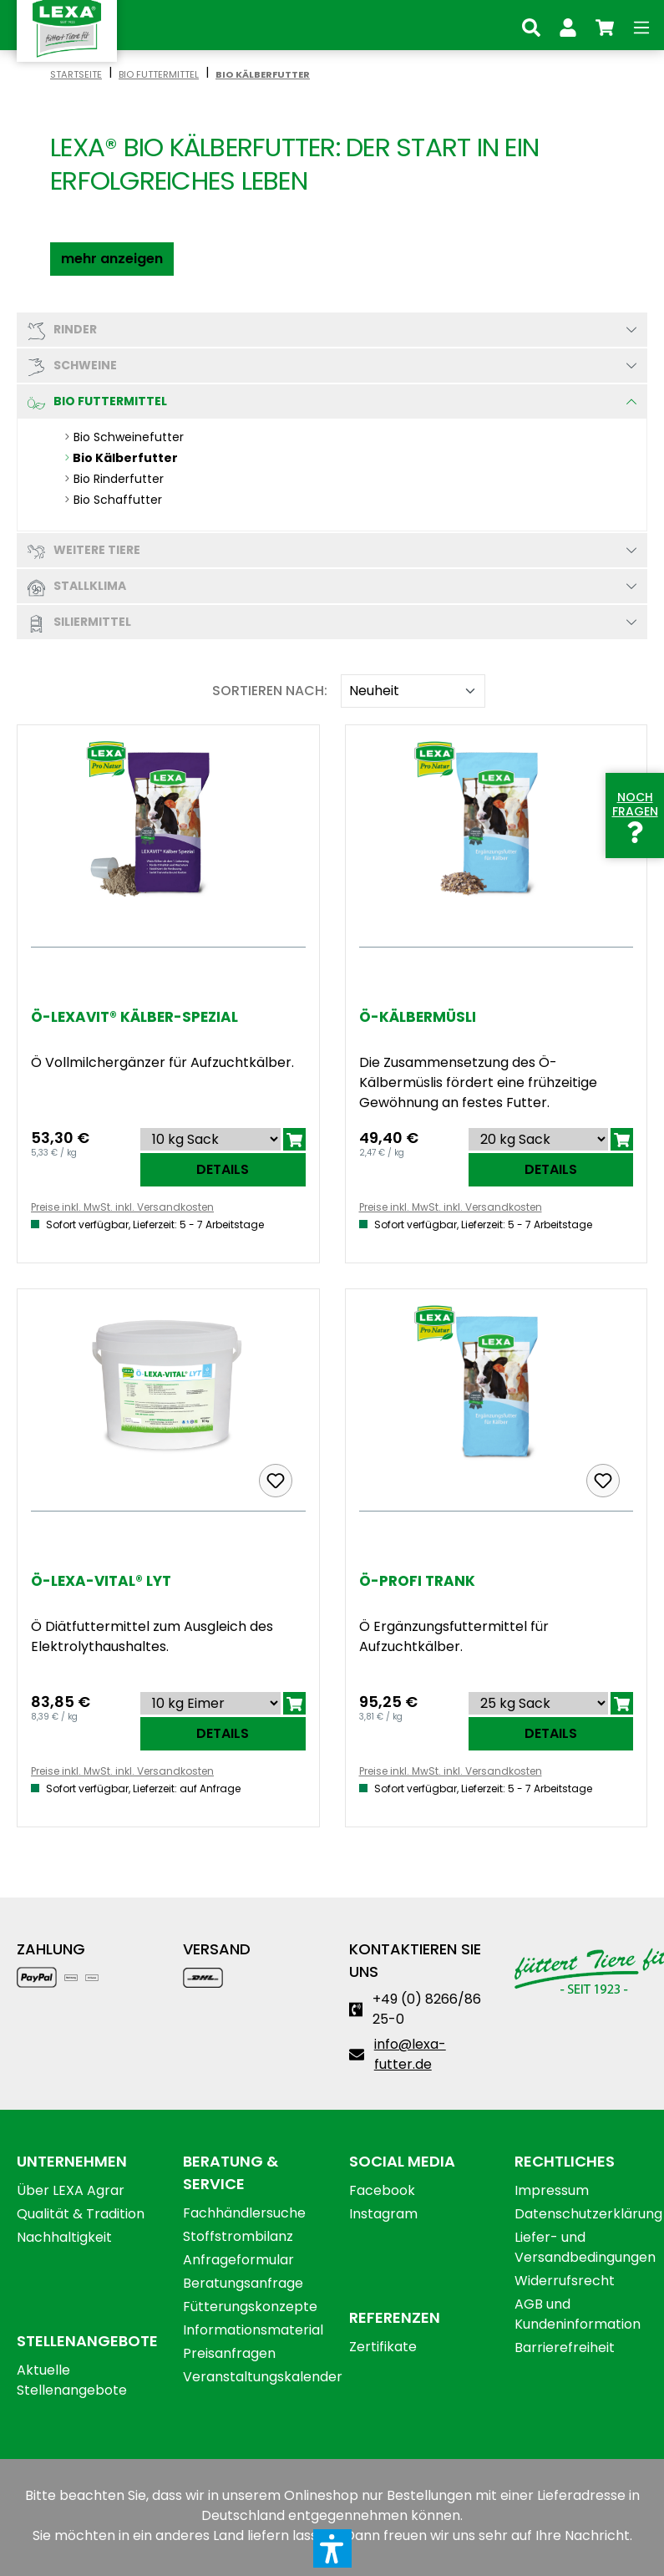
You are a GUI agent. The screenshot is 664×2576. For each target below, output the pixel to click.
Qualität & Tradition (80, 2213)
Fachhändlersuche (244, 2213)
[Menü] (641, 25)
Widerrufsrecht (564, 2280)
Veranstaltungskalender (262, 2376)
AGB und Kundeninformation (577, 2314)
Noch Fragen (635, 815)
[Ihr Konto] (568, 25)
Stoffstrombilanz (238, 2236)
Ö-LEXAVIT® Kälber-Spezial (134, 1017)
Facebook (382, 2190)
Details (222, 1169)
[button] (112, 259)
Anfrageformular (238, 2259)
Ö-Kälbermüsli (417, 1017)
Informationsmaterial (253, 2330)
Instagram (383, 2213)
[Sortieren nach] (413, 691)
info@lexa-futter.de (410, 2054)
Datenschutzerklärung (588, 2213)
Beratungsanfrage (243, 2283)
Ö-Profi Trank (417, 1581)
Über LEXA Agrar (70, 2190)
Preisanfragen (229, 2353)
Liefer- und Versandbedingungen (585, 2247)
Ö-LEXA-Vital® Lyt (101, 1581)
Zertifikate (383, 2346)
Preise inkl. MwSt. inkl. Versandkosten (122, 1207)
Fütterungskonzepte (250, 2306)
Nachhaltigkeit (64, 2237)
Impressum (551, 2190)
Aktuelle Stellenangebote (72, 2380)
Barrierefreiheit (564, 2347)
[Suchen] (531, 25)
